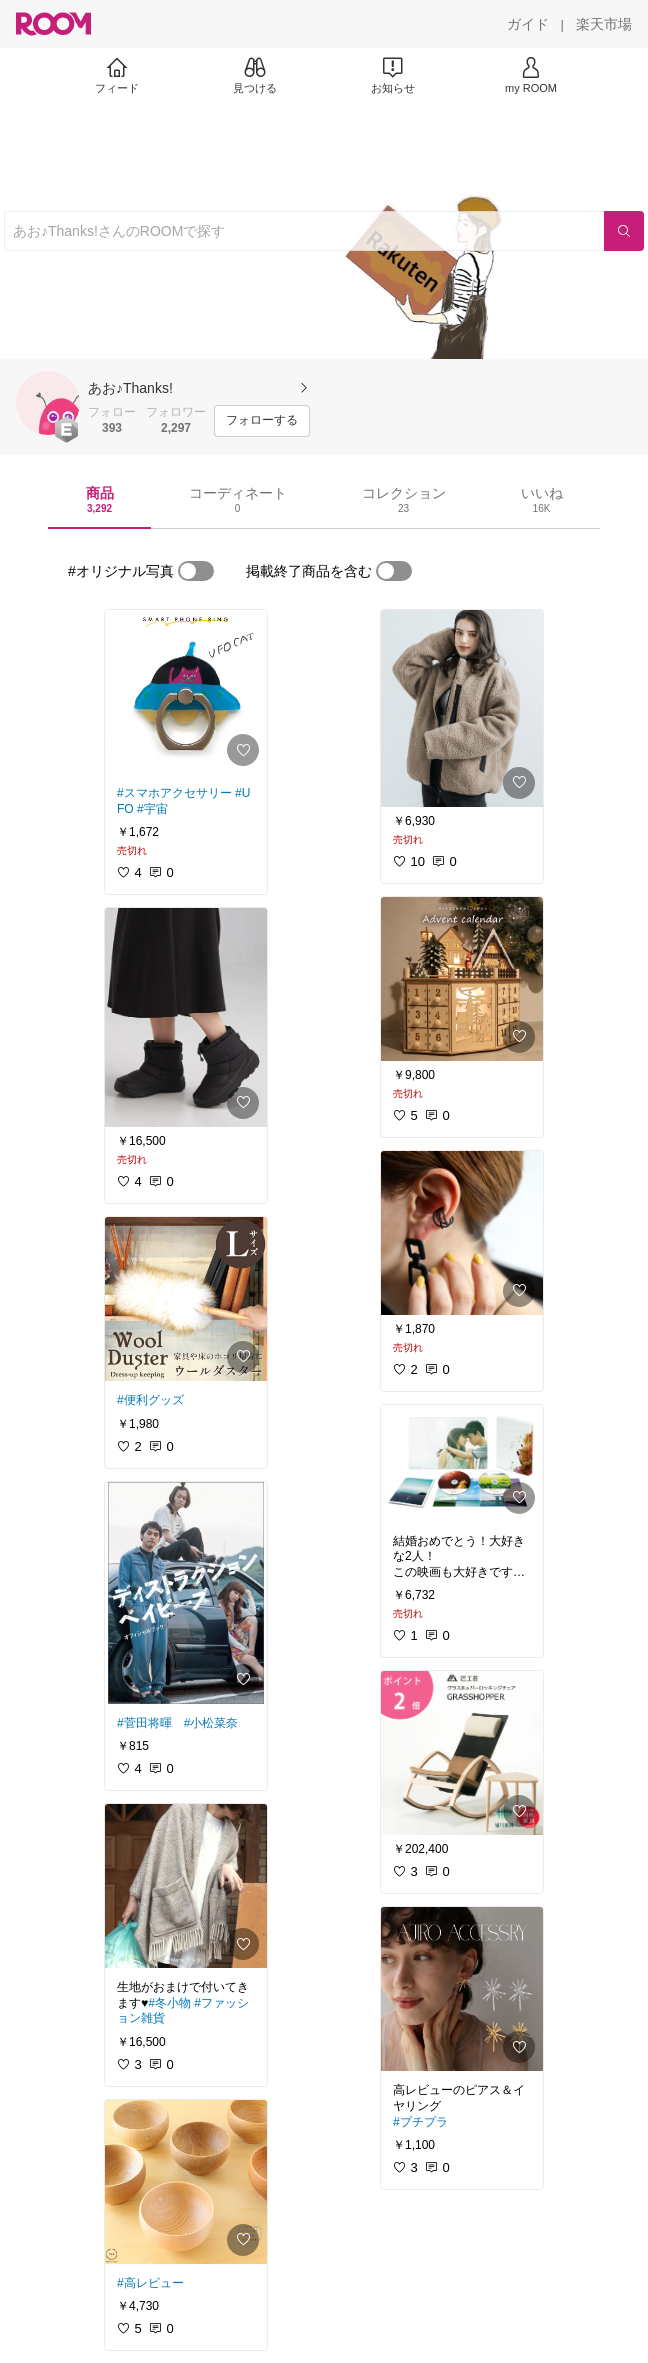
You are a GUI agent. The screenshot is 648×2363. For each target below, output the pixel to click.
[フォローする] (262, 421)
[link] (186, 692)
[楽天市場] (604, 24)
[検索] (624, 231)
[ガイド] (528, 24)
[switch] (196, 571)
